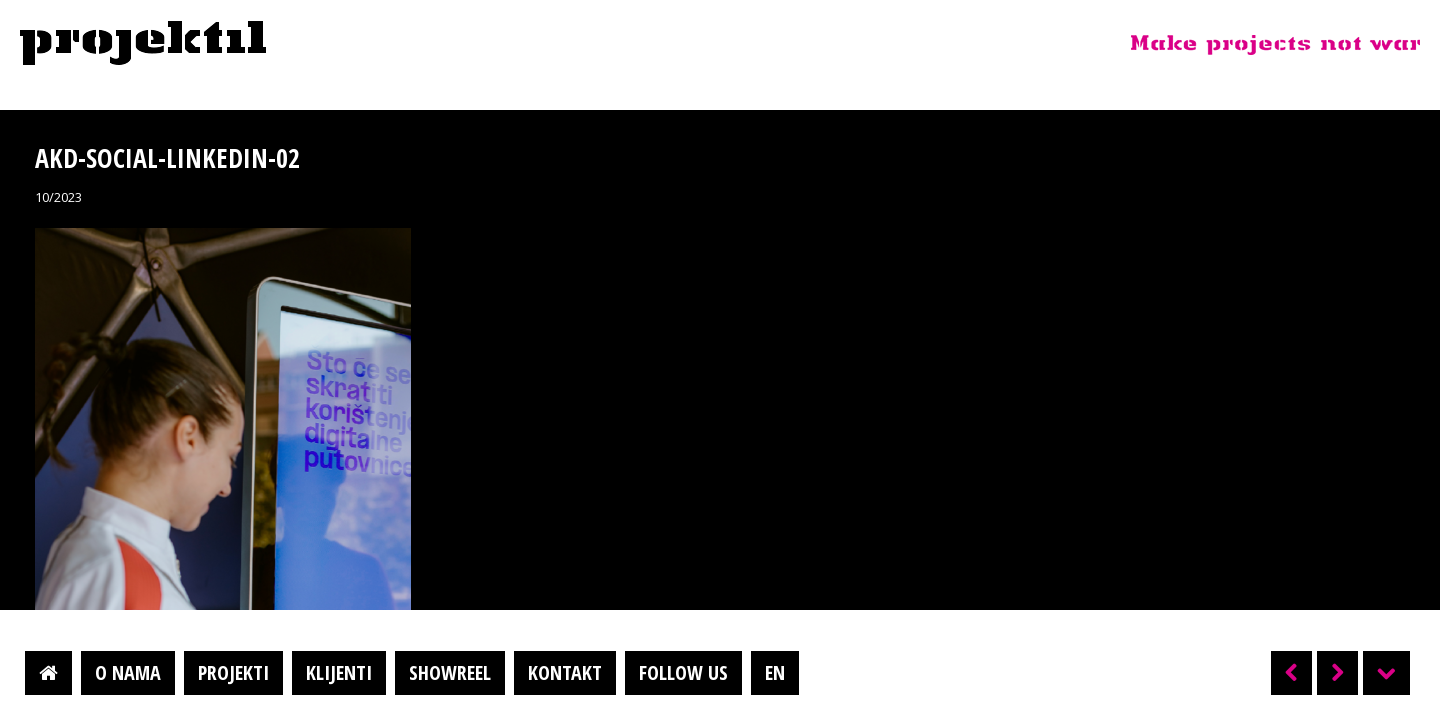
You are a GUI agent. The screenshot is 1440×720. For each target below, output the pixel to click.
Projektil (143, 44)
